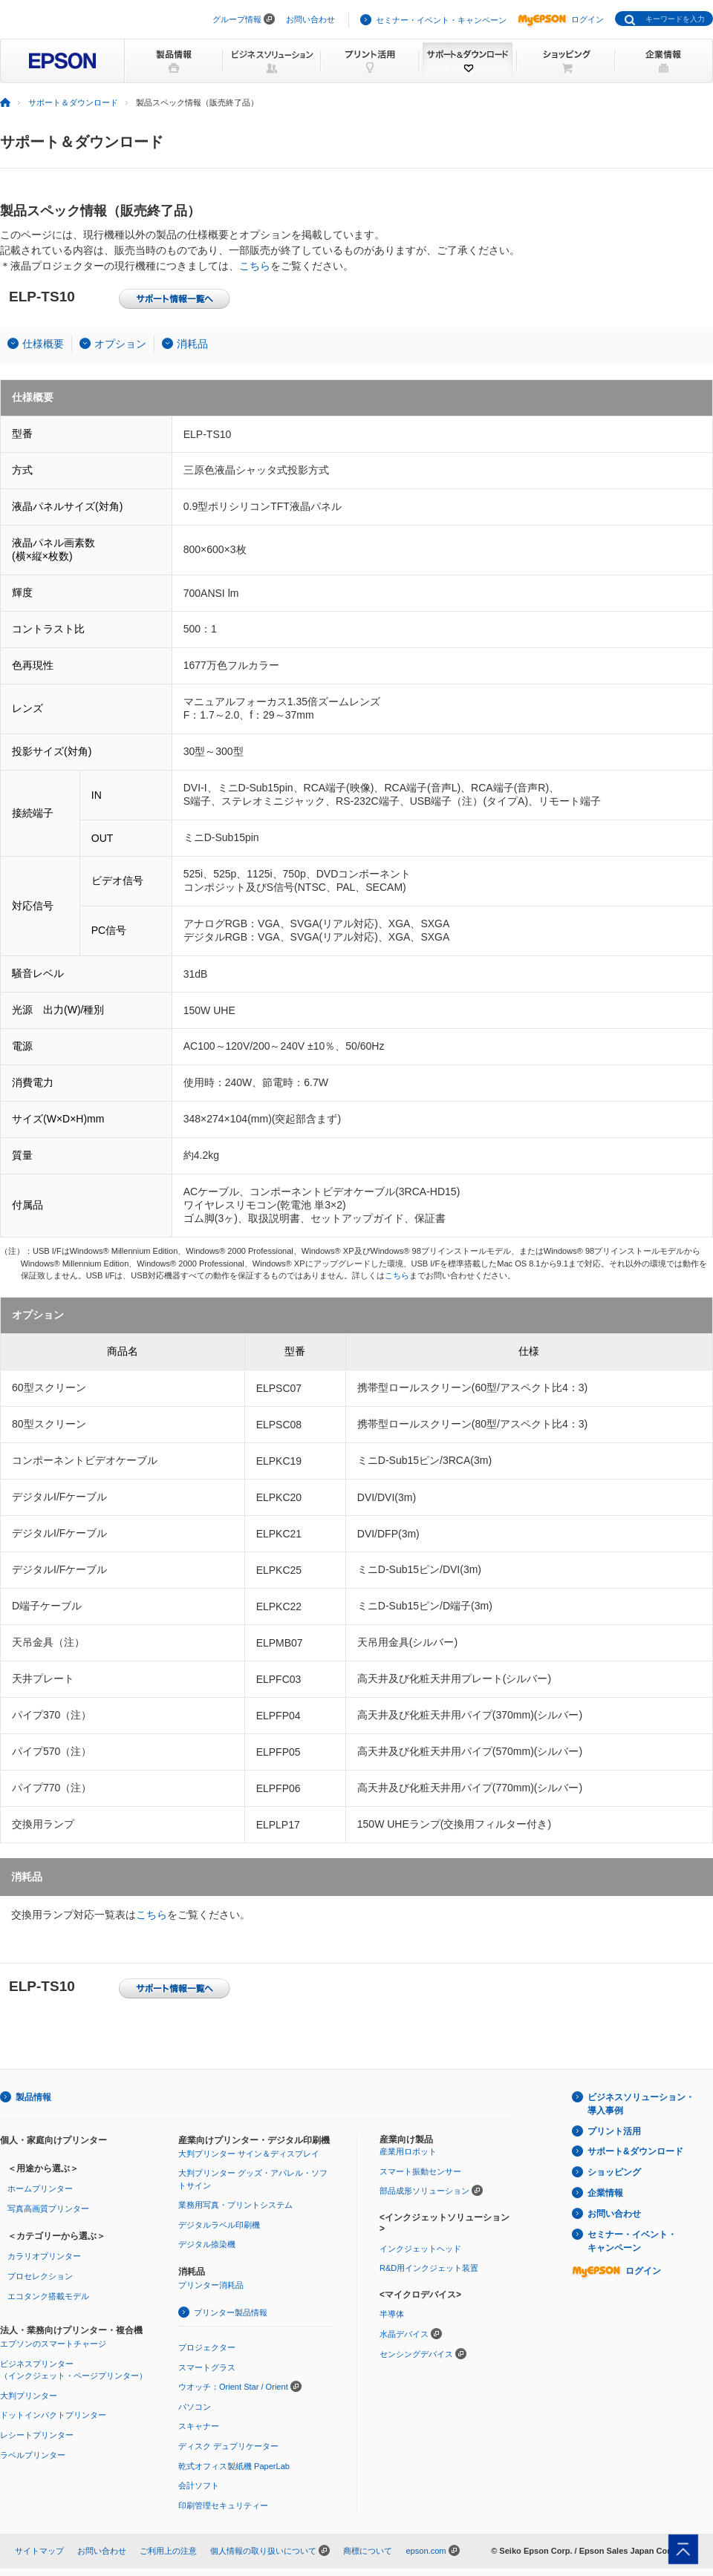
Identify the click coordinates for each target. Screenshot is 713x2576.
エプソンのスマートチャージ (53, 2343)
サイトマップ (39, 2550)
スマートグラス (206, 2367)
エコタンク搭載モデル (48, 2296)
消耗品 (192, 344)
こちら (254, 266)
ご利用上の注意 (168, 2550)
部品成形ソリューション (424, 2190)
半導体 (392, 2313)
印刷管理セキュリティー (223, 2505)
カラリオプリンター (44, 2256)
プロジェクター (206, 2347)
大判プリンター (28, 2395)
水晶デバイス (404, 2334)
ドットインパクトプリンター (53, 2414)
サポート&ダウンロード (635, 2151)
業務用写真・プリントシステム (235, 2204)
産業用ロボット (408, 2151)
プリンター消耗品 (211, 2285)
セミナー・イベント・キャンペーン (441, 20)
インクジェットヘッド (420, 2248)
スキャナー (198, 2426)
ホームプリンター (40, 2188)
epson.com (426, 2550)
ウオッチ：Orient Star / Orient (233, 2386)
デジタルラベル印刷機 (219, 2224)
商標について (367, 2550)
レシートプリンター (37, 2434)
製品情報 (33, 2097)
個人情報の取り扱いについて (263, 2550)
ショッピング (614, 2172)
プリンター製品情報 (230, 2312)
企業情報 (605, 2193)
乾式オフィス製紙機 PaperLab (234, 2466)
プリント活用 (614, 2131)
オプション (120, 344)
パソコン (194, 2406)
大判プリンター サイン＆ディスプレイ (248, 2153)
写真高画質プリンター (48, 2208)
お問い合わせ (310, 19)
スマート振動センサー (420, 2171)
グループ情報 (236, 19)
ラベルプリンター (32, 2455)
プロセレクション (40, 2276)
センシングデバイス (416, 2354)
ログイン (561, 19)
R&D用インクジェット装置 (429, 2267)
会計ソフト (198, 2485)
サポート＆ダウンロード (73, 102)
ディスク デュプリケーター (228, 2446)
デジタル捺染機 (206, 2244)
